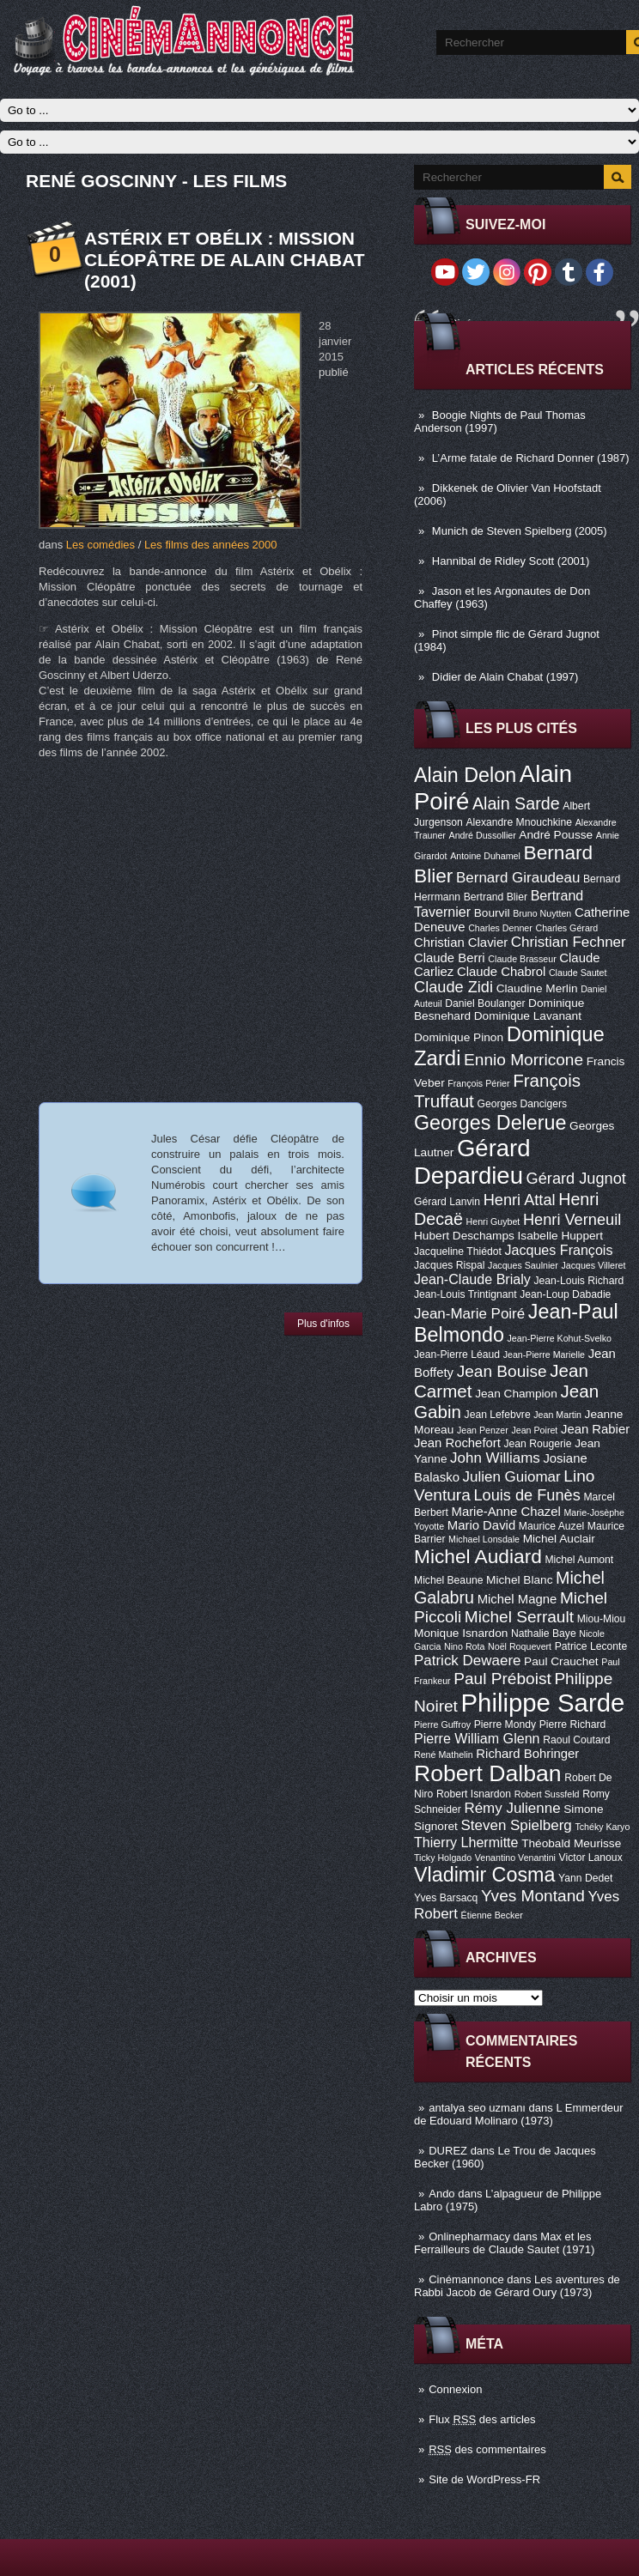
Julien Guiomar (512, 1477)
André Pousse (556, 834)
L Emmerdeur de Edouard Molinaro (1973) (519, 2114)
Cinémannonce (466, 2279)
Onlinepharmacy (469, 2236)
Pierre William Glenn (477, 1738)
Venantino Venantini (515, 1857)
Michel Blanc (519, 1579)
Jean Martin (557, 1414)
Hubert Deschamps (464, 1235)
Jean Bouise (502, 1371)
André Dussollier (482, 835)
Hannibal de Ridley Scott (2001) (511, 561)
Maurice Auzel (551, 1526)
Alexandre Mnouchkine (519, 822)
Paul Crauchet (561, 1661)
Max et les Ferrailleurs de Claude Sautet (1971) (504, 2243)
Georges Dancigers (522, 1104)
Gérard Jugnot (576, 1178)
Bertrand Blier (495, 897)
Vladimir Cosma (484, 1875)
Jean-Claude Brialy (472, 1279)
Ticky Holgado (443, 1857)
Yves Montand (533, 1896)
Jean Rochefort (457, 1443)
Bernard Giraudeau (518, 878)
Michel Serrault (519, 1617)
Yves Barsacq (446, 1898)
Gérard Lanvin (447, 1202)
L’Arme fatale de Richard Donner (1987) (531, 458)
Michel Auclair (559, 1538)
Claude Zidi (453, 987)
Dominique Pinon (458, 1037)
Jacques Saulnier (523, 1265)
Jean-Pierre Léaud (457, 1355)
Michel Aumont (579, 1560)
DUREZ (448, 2150)
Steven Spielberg (516, 1825)
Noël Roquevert (519, 1646)
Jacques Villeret (593, 1265)
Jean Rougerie (538, 1444)
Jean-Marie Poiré (469, 1314)
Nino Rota (464, 1646)
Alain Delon (465, 775)
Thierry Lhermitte (466, 1842)
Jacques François (558, 1250)
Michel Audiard (478, 1556)
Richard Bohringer (527, 1754)
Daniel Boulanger (485, 1003)
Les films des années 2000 (210, 544)
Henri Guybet (493, 1221)
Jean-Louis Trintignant (465, 1294)
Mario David (481, 1525)
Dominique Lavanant (527, 1015)
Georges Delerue (490, 1123)
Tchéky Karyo (602, 1826)
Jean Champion (516, 1393)
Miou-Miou (601, 1619)
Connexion (455, 2389)
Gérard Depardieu (472, 1162)
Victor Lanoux (591, 1858)
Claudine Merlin (537, 988)
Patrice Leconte (591, 1646)
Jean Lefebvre (498, 1415)
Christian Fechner (568, 942)
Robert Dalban (488, 1773)
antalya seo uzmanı (477, 2107)
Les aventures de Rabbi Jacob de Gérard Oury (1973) (517, 2286)
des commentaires (487, 2449)
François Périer (478, 1083)
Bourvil (492, 912)
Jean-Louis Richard (578, 1281)
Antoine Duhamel (485, 856)
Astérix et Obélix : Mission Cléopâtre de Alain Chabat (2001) (224, 259)
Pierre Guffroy (442, 1724)
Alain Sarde (516, 803)
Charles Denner (500, 928)
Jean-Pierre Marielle (544, 1354)
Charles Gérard (566, 928)
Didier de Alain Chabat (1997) (505, 676)
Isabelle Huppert (560, 1235)
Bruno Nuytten (542, 913)
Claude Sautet (578, 972)
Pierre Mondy (505, 1724)
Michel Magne (517, 1599)
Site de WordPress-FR (484, 2479)
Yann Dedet (585, 1878)
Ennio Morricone (523, 1060)
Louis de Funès (526, 1495)
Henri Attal (520, 1200)
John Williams (495, 1458)
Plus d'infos (323, 1324)
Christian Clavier (461, 942)
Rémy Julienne (512, 1808)
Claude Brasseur (522, 959)
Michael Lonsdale (484, 1539)
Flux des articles (482, 2419)
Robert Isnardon (473, 1794)
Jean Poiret (534, 1430)
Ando (441, 2193)
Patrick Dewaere (467, 1660)
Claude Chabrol (501, 972)
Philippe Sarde (543, 1702)
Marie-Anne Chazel (506, 1511)
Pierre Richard (572, 1724)
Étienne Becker (492, 1915)
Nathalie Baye (543, 1633)
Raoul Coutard (576, 1740)
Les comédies (100, 544)
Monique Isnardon (461, 1633)
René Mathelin (443, 1754)
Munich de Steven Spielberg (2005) (519, 530)
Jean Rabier (595, 1429)
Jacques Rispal (449, 1265)
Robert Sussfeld (547, 1794)
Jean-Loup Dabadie (565, 1294)
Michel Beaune (448, 1580)
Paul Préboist (502, 1679)
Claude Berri (449, 958)
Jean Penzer (482, 1430)
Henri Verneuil (572, 1219)
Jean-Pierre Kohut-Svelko (560, 1338)
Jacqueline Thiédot (458, 1252)
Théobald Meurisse (571, 1843)
